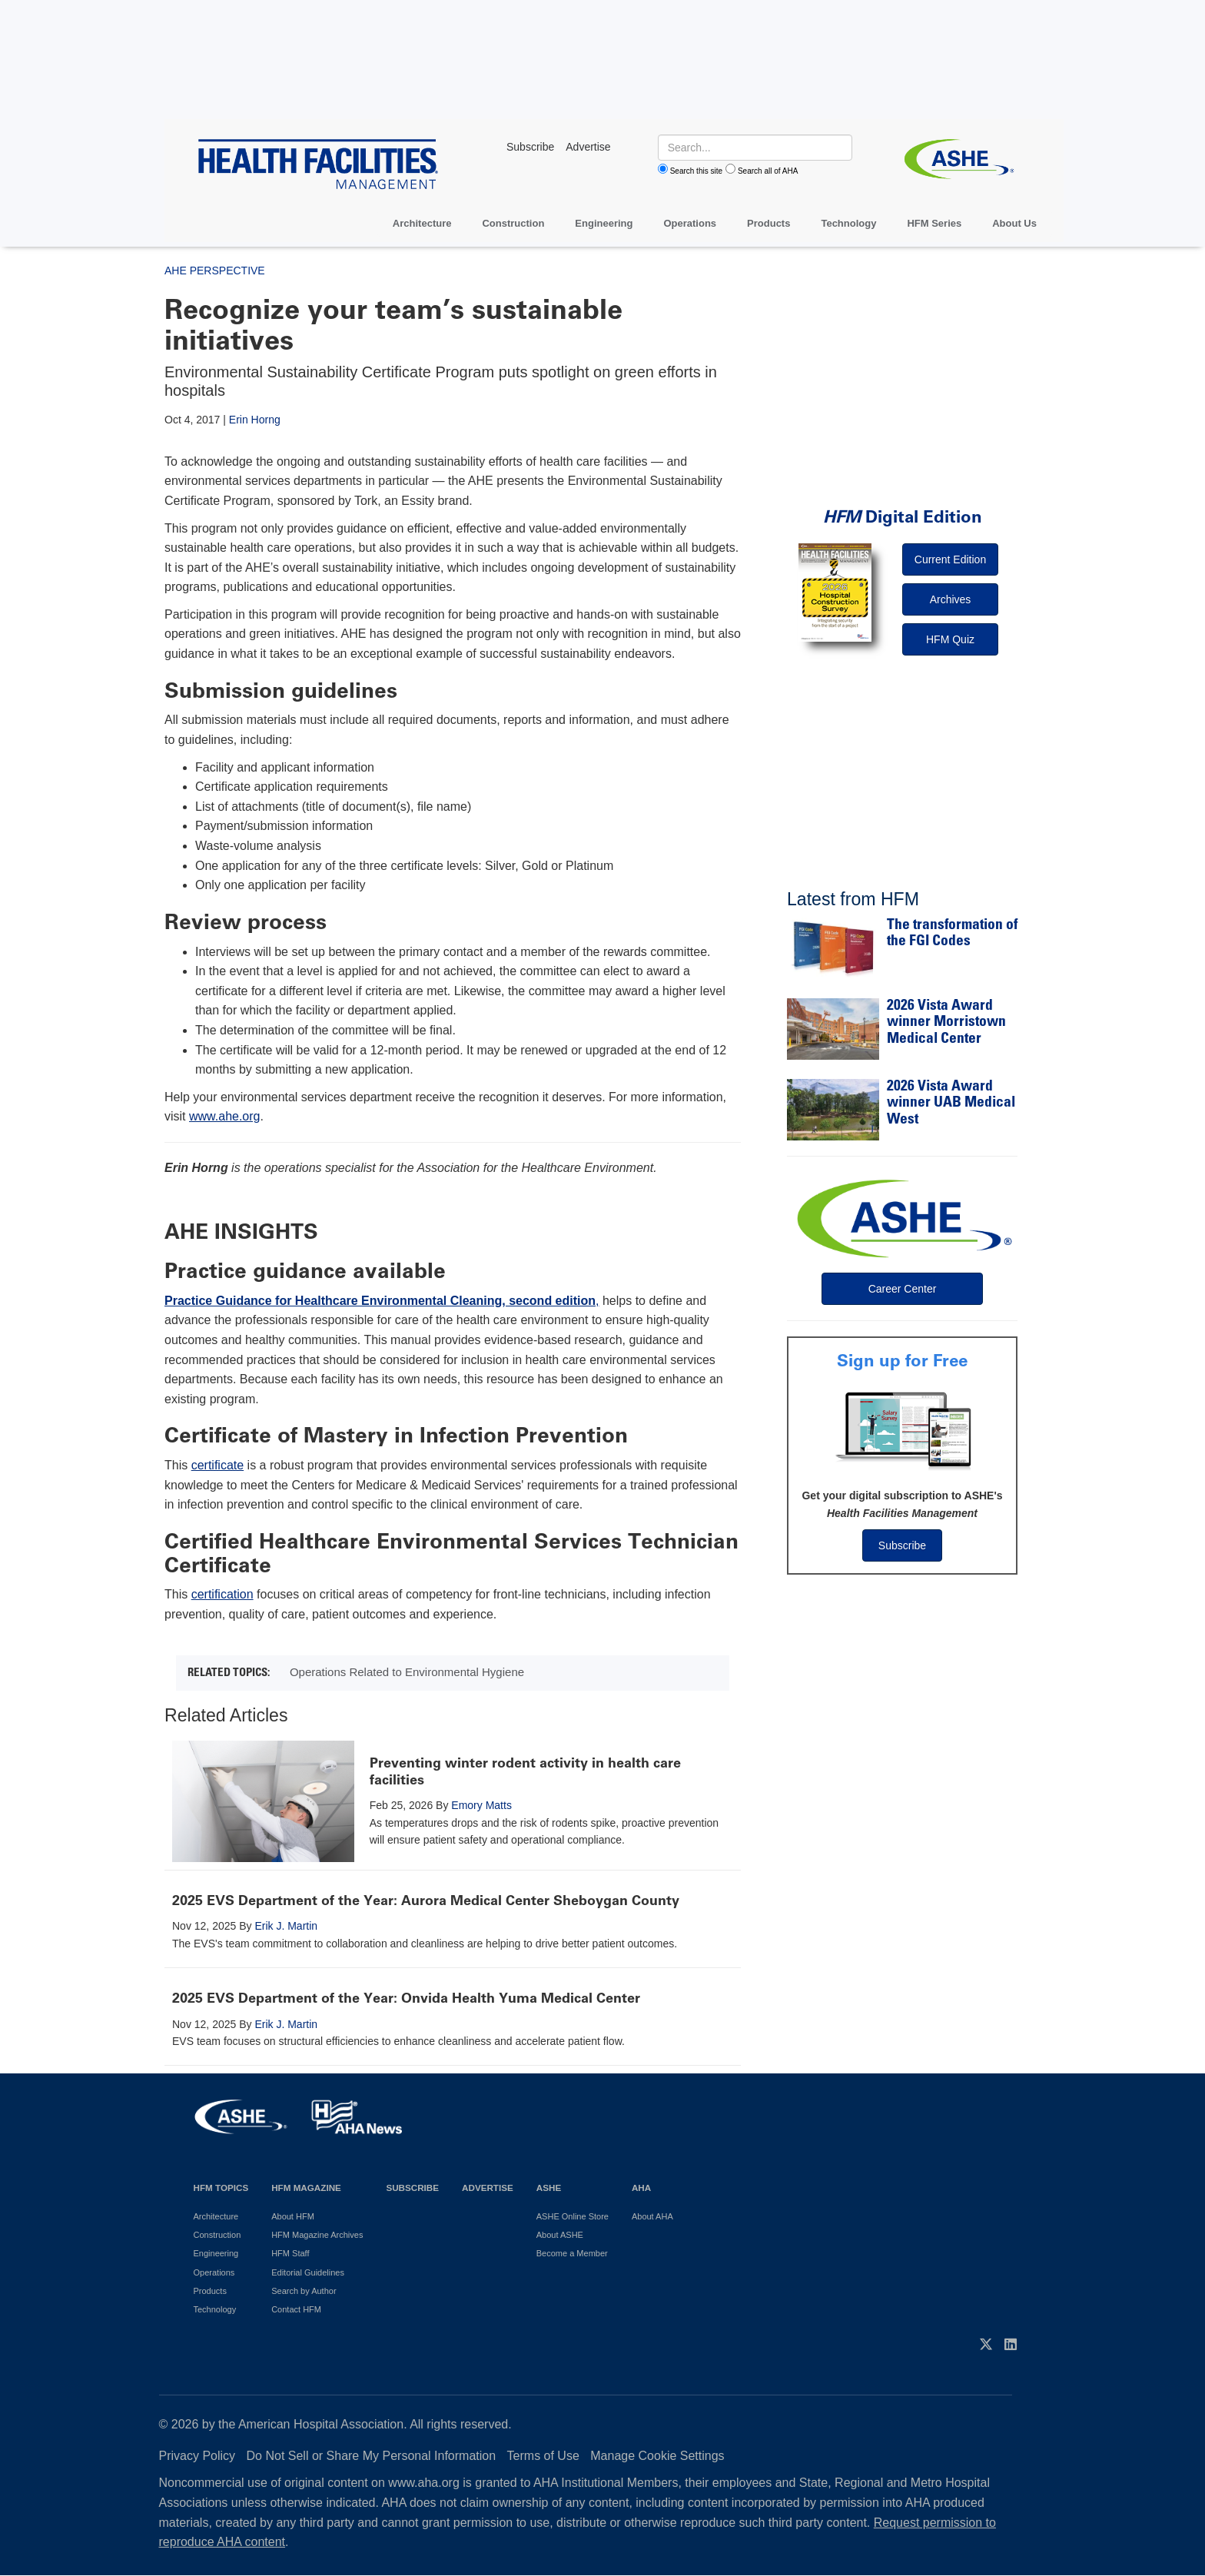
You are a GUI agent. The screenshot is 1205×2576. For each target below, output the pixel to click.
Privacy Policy (197, 2455)
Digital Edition (902, 516)
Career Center (902, 1289)
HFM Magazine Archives (317, 2234)
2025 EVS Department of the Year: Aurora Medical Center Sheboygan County (425, 1900)
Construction (513, 223)
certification (222, 1594)
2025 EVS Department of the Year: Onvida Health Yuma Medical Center (406, 1998)
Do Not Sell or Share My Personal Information (371, 2455)
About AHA (652, 2216)
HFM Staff (290, 2253)
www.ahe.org (225, 1116)
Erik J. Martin (285, 1926)
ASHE (548, 2188)
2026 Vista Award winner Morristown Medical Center (946, 1023)
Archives (950, 599)
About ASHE (559, 2234)
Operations (689, 223)
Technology (848, 223)
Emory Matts (481, 1805)
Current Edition (950, 559)
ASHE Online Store (572, 2216)
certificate (217, 1465)
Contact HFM (296, 2309)
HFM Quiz (950, 639)
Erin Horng (255, 419)
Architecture (422, 223)
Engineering (603, 223)
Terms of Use (543, 2455)
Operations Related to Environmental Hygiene (407, 1671)
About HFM (292, 2216)
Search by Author (303, 2290)
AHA (641, 2188)
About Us (1014, 223)
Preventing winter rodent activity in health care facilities (525, 1771)
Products (768, 223)
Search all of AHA (768, 171)
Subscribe (902, 1545)
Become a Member (572, 2253)
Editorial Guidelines (307, 2272)
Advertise (487, 2188)
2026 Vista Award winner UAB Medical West (951, 1103)
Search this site (696, 171)
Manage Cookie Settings (657, 2455)
